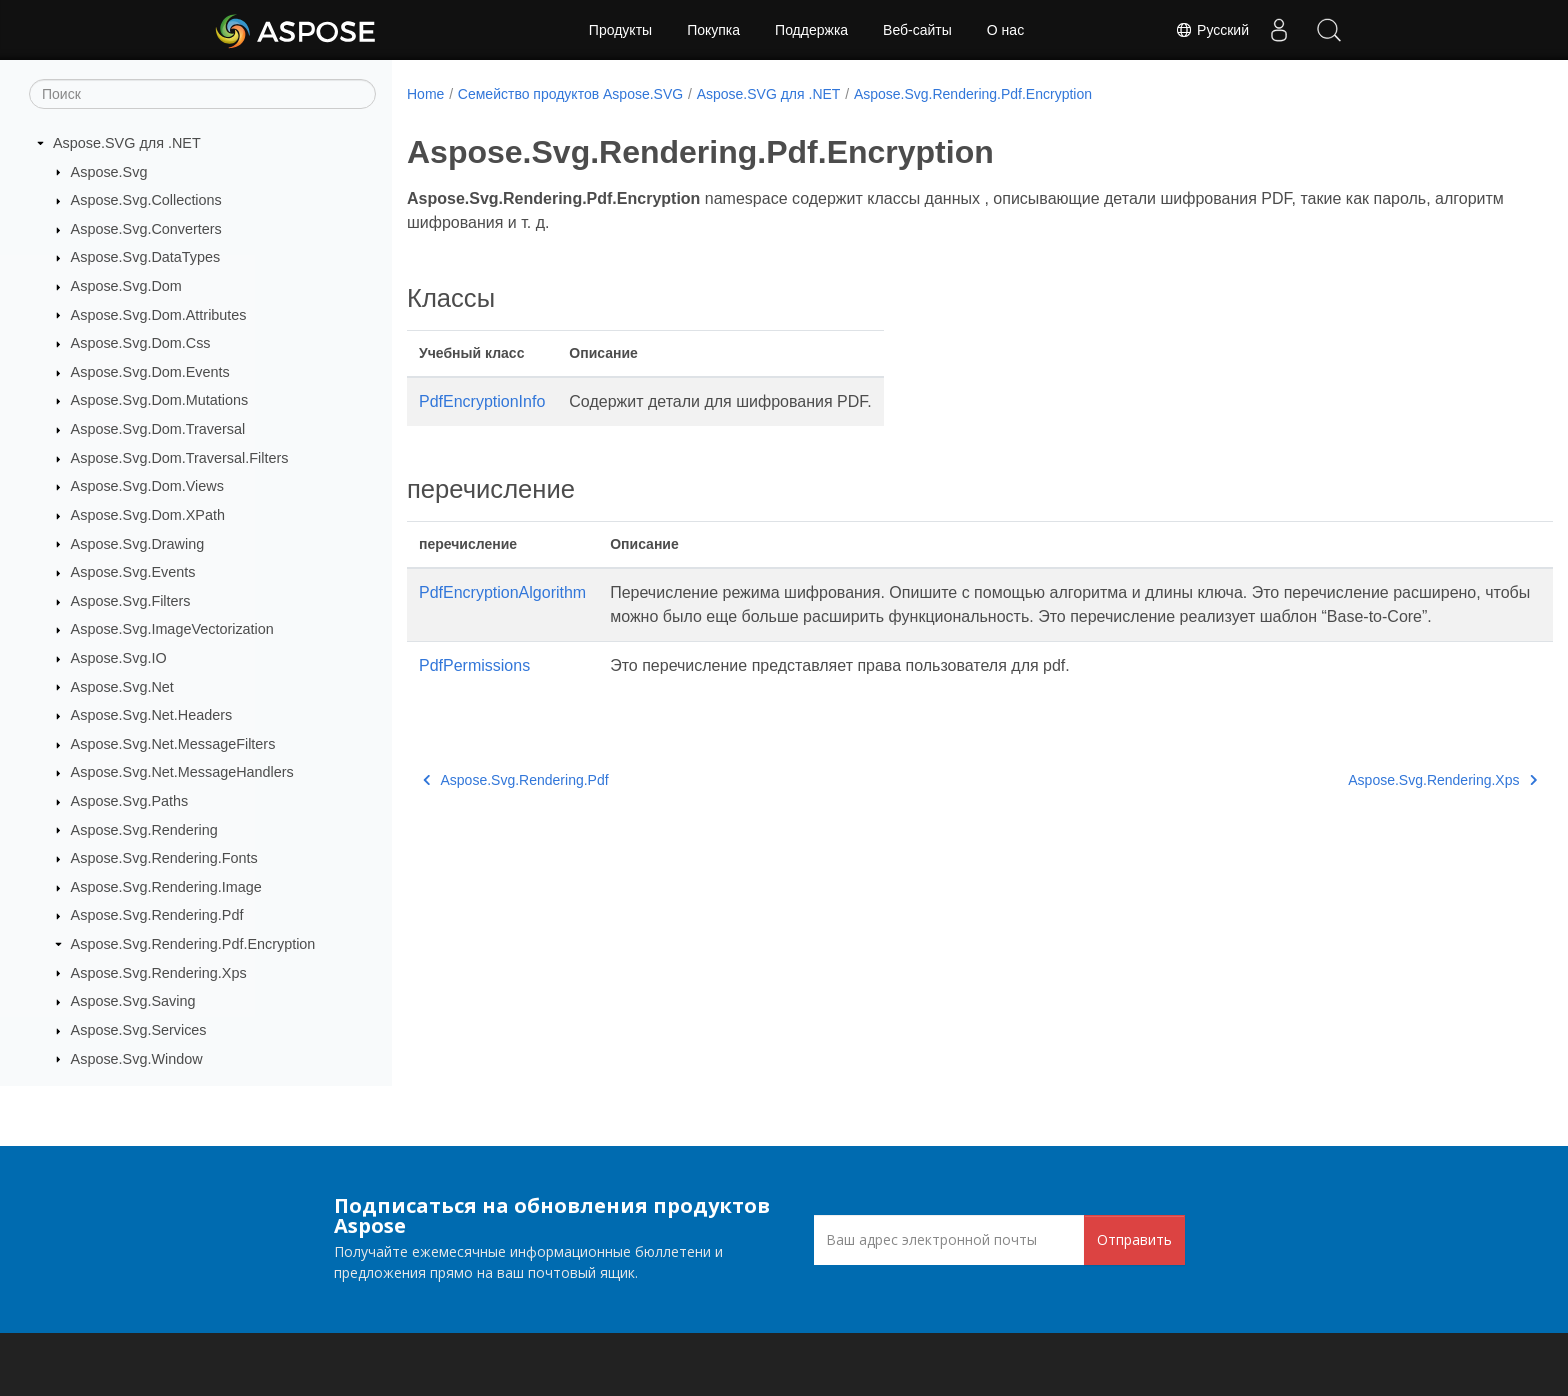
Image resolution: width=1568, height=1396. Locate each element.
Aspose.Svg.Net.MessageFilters (173, 744)
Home (425, 94)
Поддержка (811, 30)
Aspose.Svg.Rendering (144, 830)
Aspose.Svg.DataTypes (146, 257)
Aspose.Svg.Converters (146, 229)
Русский (1212, 30)
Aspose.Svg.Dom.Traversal (158, 429)
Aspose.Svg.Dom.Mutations (160, 400)
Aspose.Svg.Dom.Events (150, 372)
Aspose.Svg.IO (119, 658)
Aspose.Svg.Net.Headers (152, 715)
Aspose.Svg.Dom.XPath (148, 515)
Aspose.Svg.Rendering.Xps (159, 973)
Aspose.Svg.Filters (131, 601)
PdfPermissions (474, 689)
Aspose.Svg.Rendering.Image (166, 887)
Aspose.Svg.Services (139, 1030)
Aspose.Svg (109, 172)
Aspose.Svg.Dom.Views (147, 486)
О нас (1005, 30)
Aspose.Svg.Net (122, 687)
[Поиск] (202, 94)
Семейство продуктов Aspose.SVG (570, 94)
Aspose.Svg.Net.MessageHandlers (182, 772)
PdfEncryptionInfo (482, 401)
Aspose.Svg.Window (137, 1059)
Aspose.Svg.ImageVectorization (172, 629)
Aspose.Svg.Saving (133, 1001)
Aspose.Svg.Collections (146, 200)
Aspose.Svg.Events (133, 572)
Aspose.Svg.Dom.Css (141, 343)
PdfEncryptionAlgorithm (502, 592)
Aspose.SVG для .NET (127, 143)
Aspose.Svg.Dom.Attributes (159, 315)
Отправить (1134, 1239)
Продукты (620, 30)
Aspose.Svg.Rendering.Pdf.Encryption (193, 944)
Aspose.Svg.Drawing (138, 544)
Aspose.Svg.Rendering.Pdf (157, 915)
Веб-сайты (917, 30)
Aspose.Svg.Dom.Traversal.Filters (180, 458)
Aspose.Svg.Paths (130, 801)
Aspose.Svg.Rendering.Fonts (164, 858)
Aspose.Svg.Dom (126, 286)
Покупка (713, 30)
